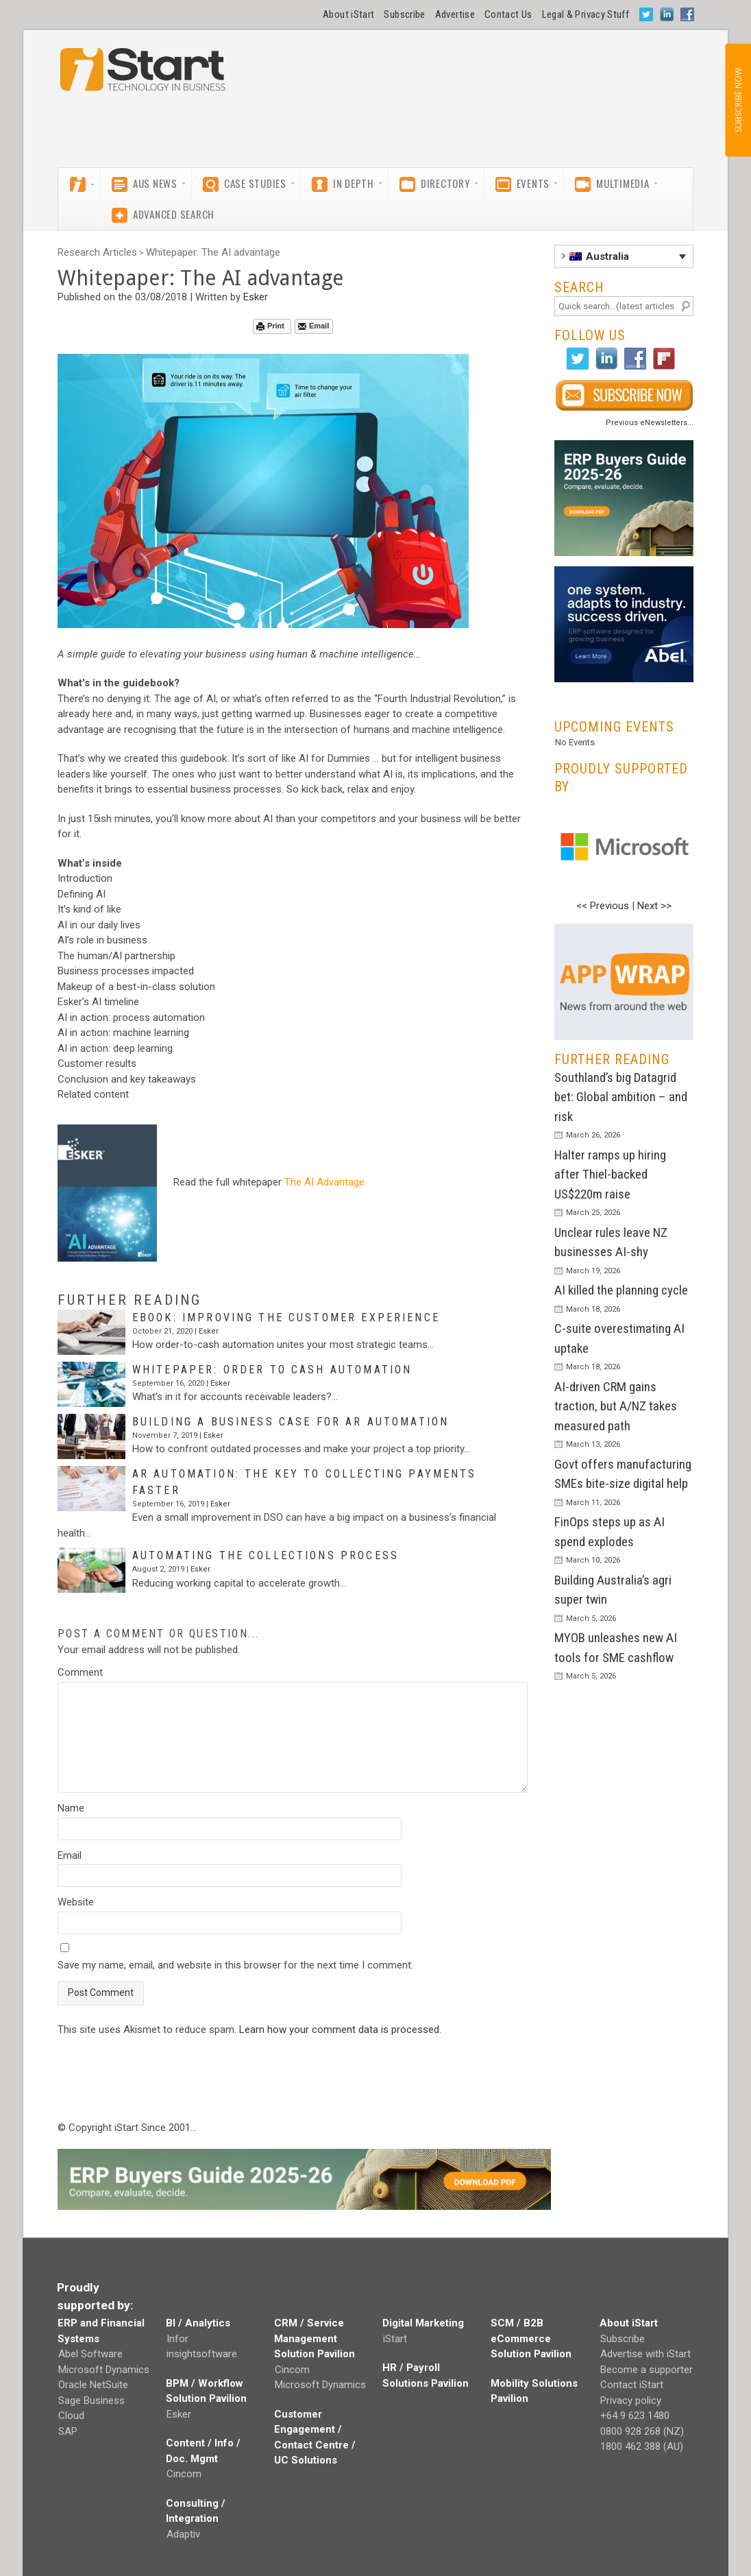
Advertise (455, 14)
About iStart (348, 14)
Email (313, 326)
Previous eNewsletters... (649, 422)
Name (71, 1808)
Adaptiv (183, 2534)
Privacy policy (630, 2400)
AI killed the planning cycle (621, 1290)
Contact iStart (631, 2385)
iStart (395, 2339)
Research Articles (97, 252)
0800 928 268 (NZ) (642, 2431)
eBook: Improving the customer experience (286, 1317)
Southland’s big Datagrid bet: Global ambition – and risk (620, 1097)
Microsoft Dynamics (103, 2369)
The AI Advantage (324, 1182)
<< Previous (602, 906)
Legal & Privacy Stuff (586, 14)
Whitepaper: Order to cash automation (272, 1369)
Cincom (184, 2474)
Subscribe (404, 14)
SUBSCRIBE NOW (737, 100)
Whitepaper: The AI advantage (213, 252)
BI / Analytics (198, 2323)
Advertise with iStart (645, 2354)
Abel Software (90, 2354)
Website (76, 1902)
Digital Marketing (423, 2323)
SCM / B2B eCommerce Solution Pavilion (531, 2338)
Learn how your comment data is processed (339, 2029)
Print (270, 326)
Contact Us (508, 14)
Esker (255, 297)
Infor (177, 2339)
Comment (80, 1672)
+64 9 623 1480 (634, 2415)
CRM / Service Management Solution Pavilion (314, 2338)
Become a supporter (646, 2369)
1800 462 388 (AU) (641, 2446)
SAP (67, 2431)
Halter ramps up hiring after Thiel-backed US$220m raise (610, 1174)
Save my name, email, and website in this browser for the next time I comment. (235, 1965)
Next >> (654, 906)
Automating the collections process (265, 1555)
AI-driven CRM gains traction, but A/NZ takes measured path (615, 1406)
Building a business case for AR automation (290, 1421)
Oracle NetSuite (93, 2385)
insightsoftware (202, 2354)
